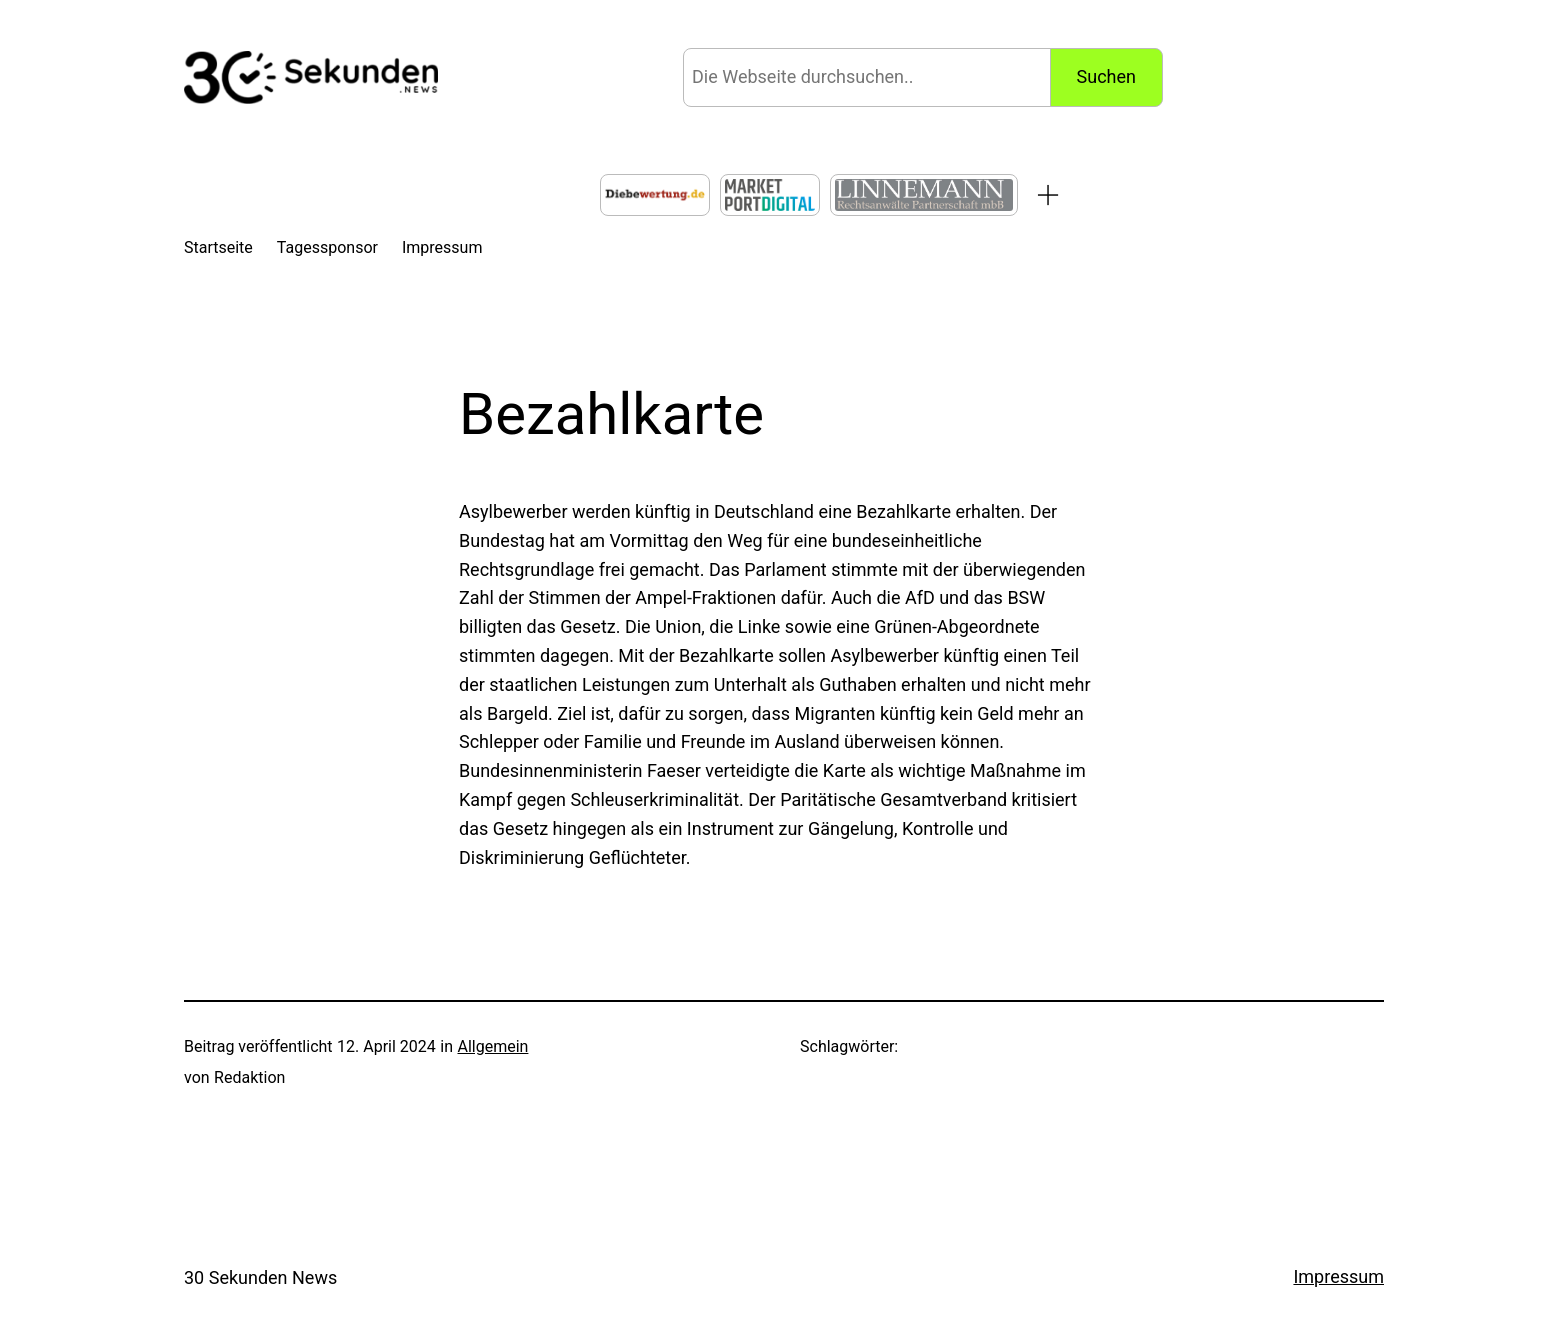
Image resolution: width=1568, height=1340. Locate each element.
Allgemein (492, 1046)
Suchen (1106, 76)
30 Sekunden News (260, 1277)
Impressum (1338, 1276)
